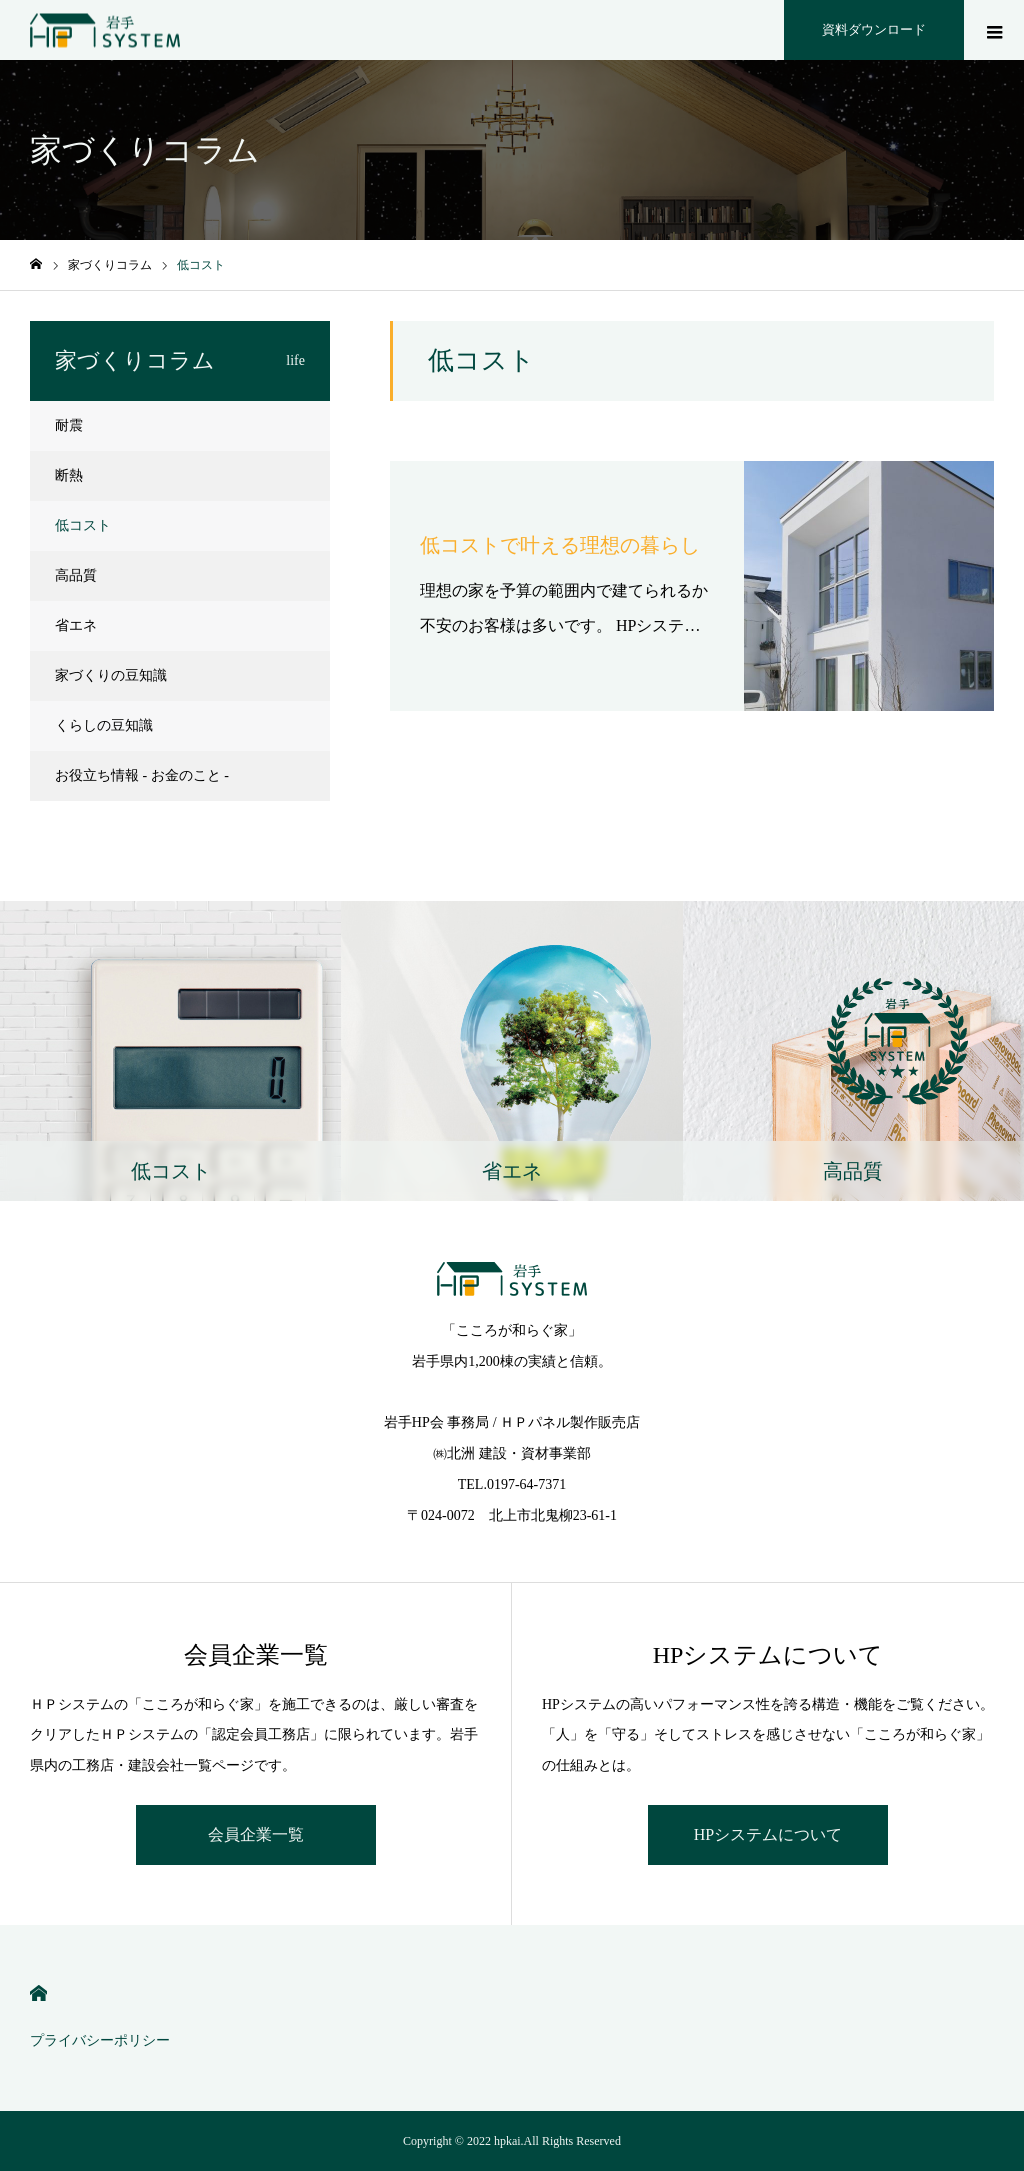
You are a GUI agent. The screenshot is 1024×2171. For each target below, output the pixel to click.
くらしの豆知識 (104, 725)
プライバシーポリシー (100, 2040)
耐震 (69, 425)
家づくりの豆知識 (111, 675)
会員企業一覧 (256, 1834)
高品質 (76, 575)
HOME (38, 1993)
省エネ (76, 625)
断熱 (69, 475)
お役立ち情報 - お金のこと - (142, 775)
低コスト (83, 525)
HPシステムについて (768, 1834)
